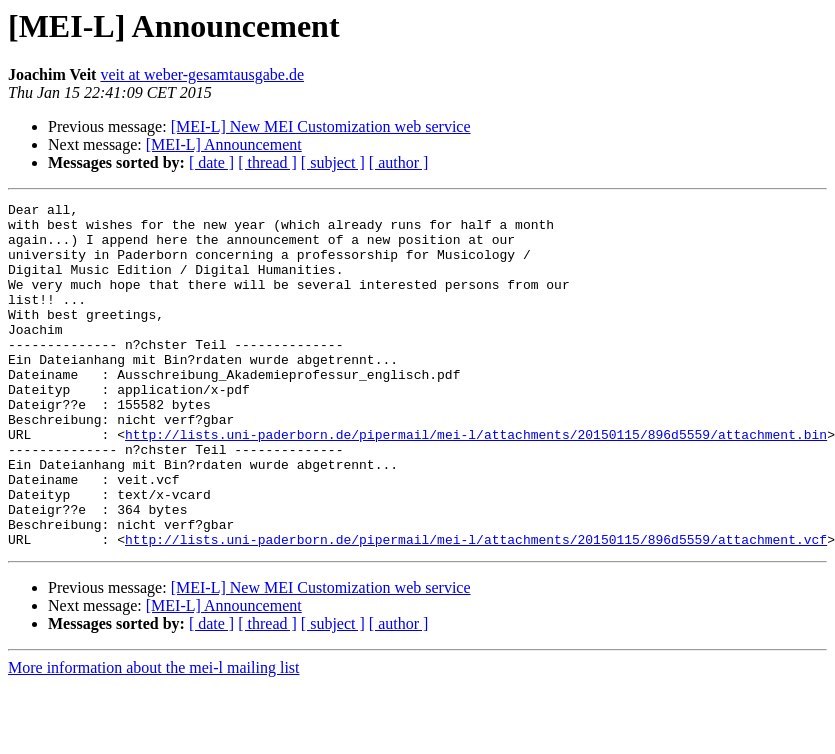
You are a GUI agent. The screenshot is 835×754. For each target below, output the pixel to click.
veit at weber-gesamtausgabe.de (202, 74)
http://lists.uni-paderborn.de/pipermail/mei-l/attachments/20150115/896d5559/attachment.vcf (476, 608)
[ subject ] (333, 162)
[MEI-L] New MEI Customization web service (321, 126)
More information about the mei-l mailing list (154, 736)
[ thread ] (267, 162)
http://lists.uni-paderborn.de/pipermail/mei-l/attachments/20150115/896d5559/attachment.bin (476, 482)
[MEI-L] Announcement (224, 144)
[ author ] (399, 162)
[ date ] (211, 162)
